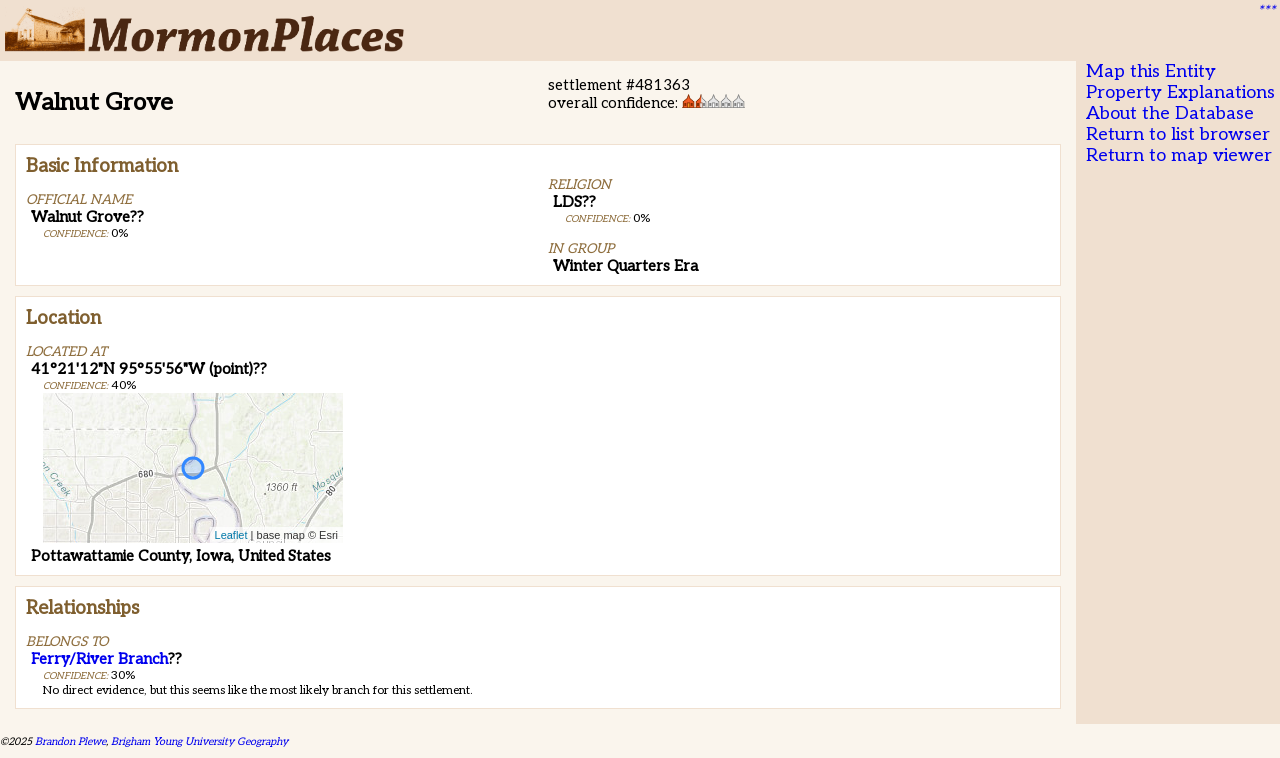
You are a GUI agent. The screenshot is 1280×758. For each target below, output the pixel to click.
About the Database (1170, 113)
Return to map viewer (1179, 155)
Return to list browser (1178, 134)
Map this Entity (1151, 71)
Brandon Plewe (70, 741)
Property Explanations (1180, 92)
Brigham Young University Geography (199, 741)
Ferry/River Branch (99, 659)
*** (1266, 11)
